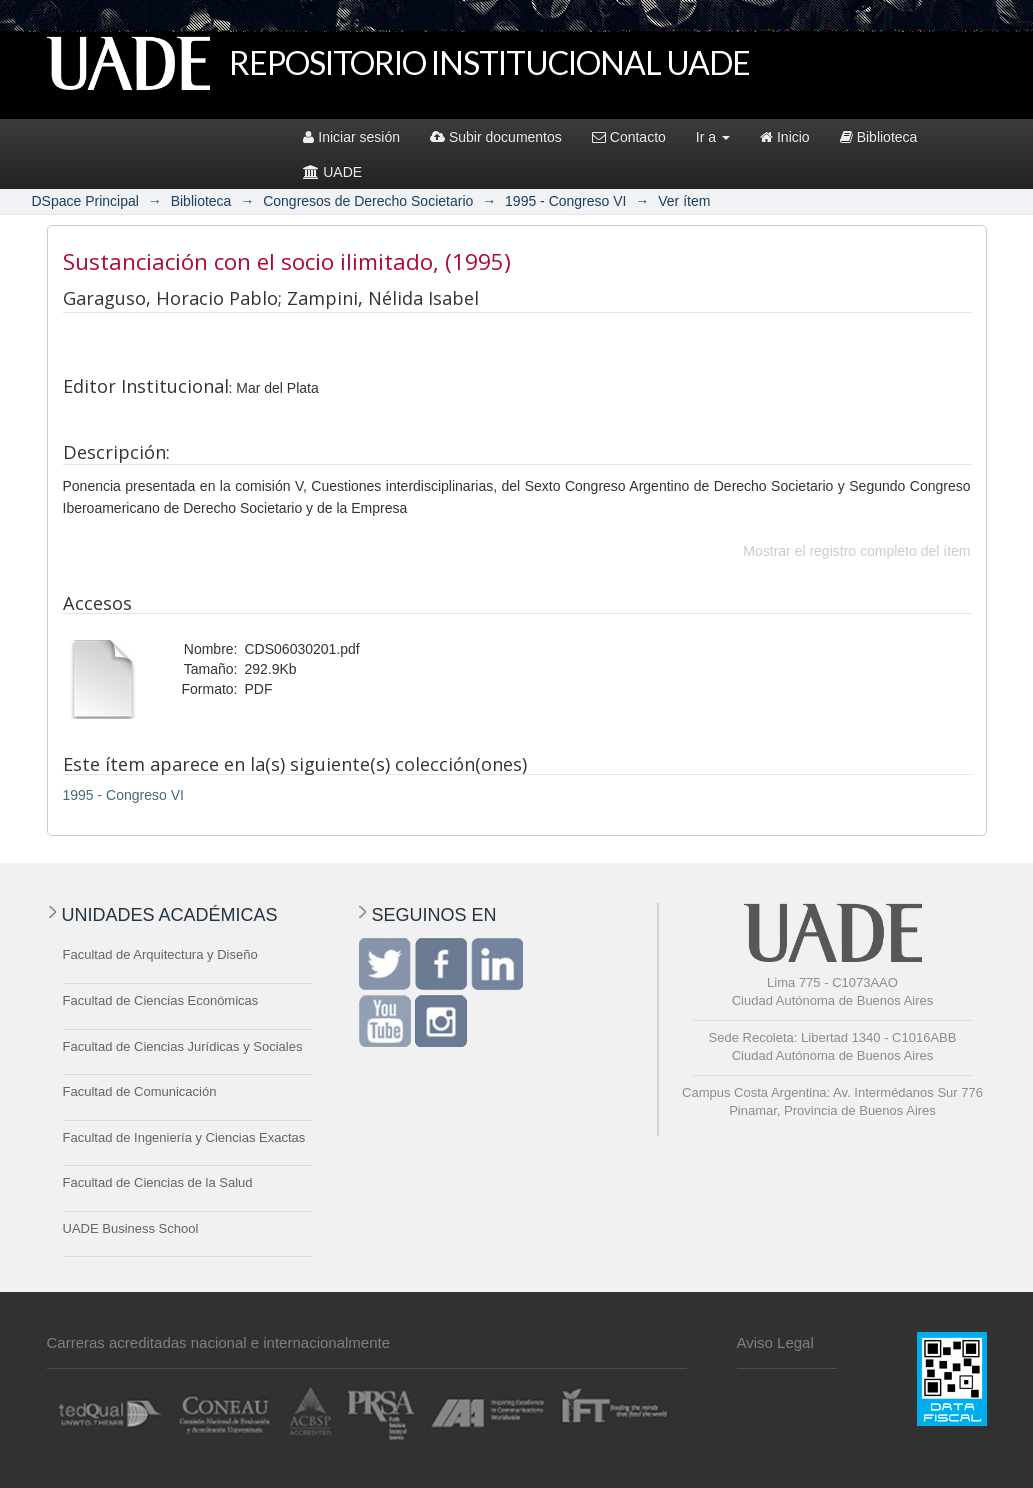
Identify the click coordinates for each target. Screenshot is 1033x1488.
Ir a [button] (713, 137)
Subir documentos (496, 137)
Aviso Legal (775, 1342)
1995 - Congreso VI (565, 201)
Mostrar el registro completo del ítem (856, 551)
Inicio (785, 137)
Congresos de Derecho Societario (368, 201)
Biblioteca (879, 137)
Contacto (629, 137)
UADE (332, 172)
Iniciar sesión (351, 137)
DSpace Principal (85, 201)
